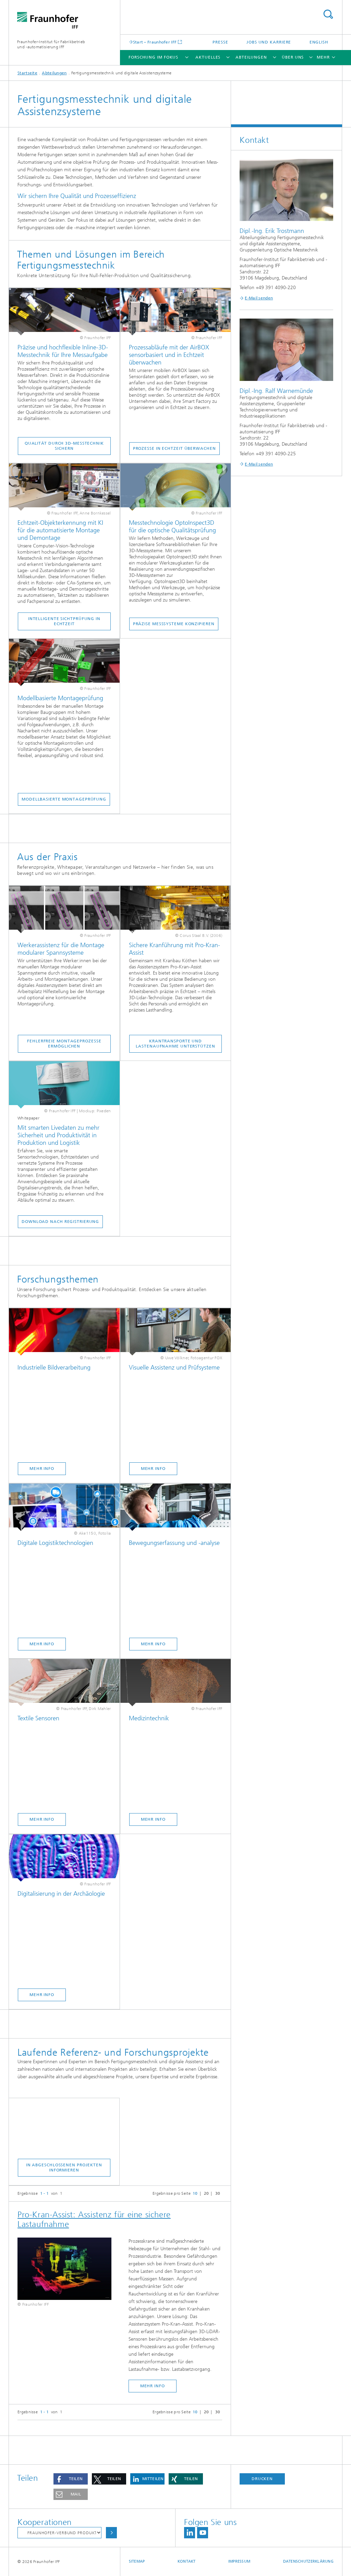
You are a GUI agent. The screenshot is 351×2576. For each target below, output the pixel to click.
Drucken (262, 2478)
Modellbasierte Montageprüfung (64, 799)
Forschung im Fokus (153, 57)
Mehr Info (41, 1468)
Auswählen (111, 2532)
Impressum (239, 2561)
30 (217, 2193)
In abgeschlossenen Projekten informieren (64, 2167)
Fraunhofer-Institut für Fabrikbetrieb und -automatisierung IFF (51, 44)
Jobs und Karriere (268, 42)
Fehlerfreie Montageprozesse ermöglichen (64, 1044)
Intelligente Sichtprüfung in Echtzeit (64, 621)
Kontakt (187, 2561)
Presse (220, 42)
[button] (70, 2479)
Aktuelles (207, 57)
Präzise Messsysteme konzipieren (174, 623)
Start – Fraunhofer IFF (155, 42)
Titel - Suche (328, 14)
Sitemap (137, 2561)
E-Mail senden (259, 298)
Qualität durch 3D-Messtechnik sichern (64, 446)
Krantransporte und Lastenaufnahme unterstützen (175, 1044)
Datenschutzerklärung (308, 2561)
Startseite (27, 73)
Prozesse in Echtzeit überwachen (174, 448)
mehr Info (152, 2385)
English (319, 42)
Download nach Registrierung (60, 1221)
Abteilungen (251, 57)
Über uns (293, 57)
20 (206, 2193)
